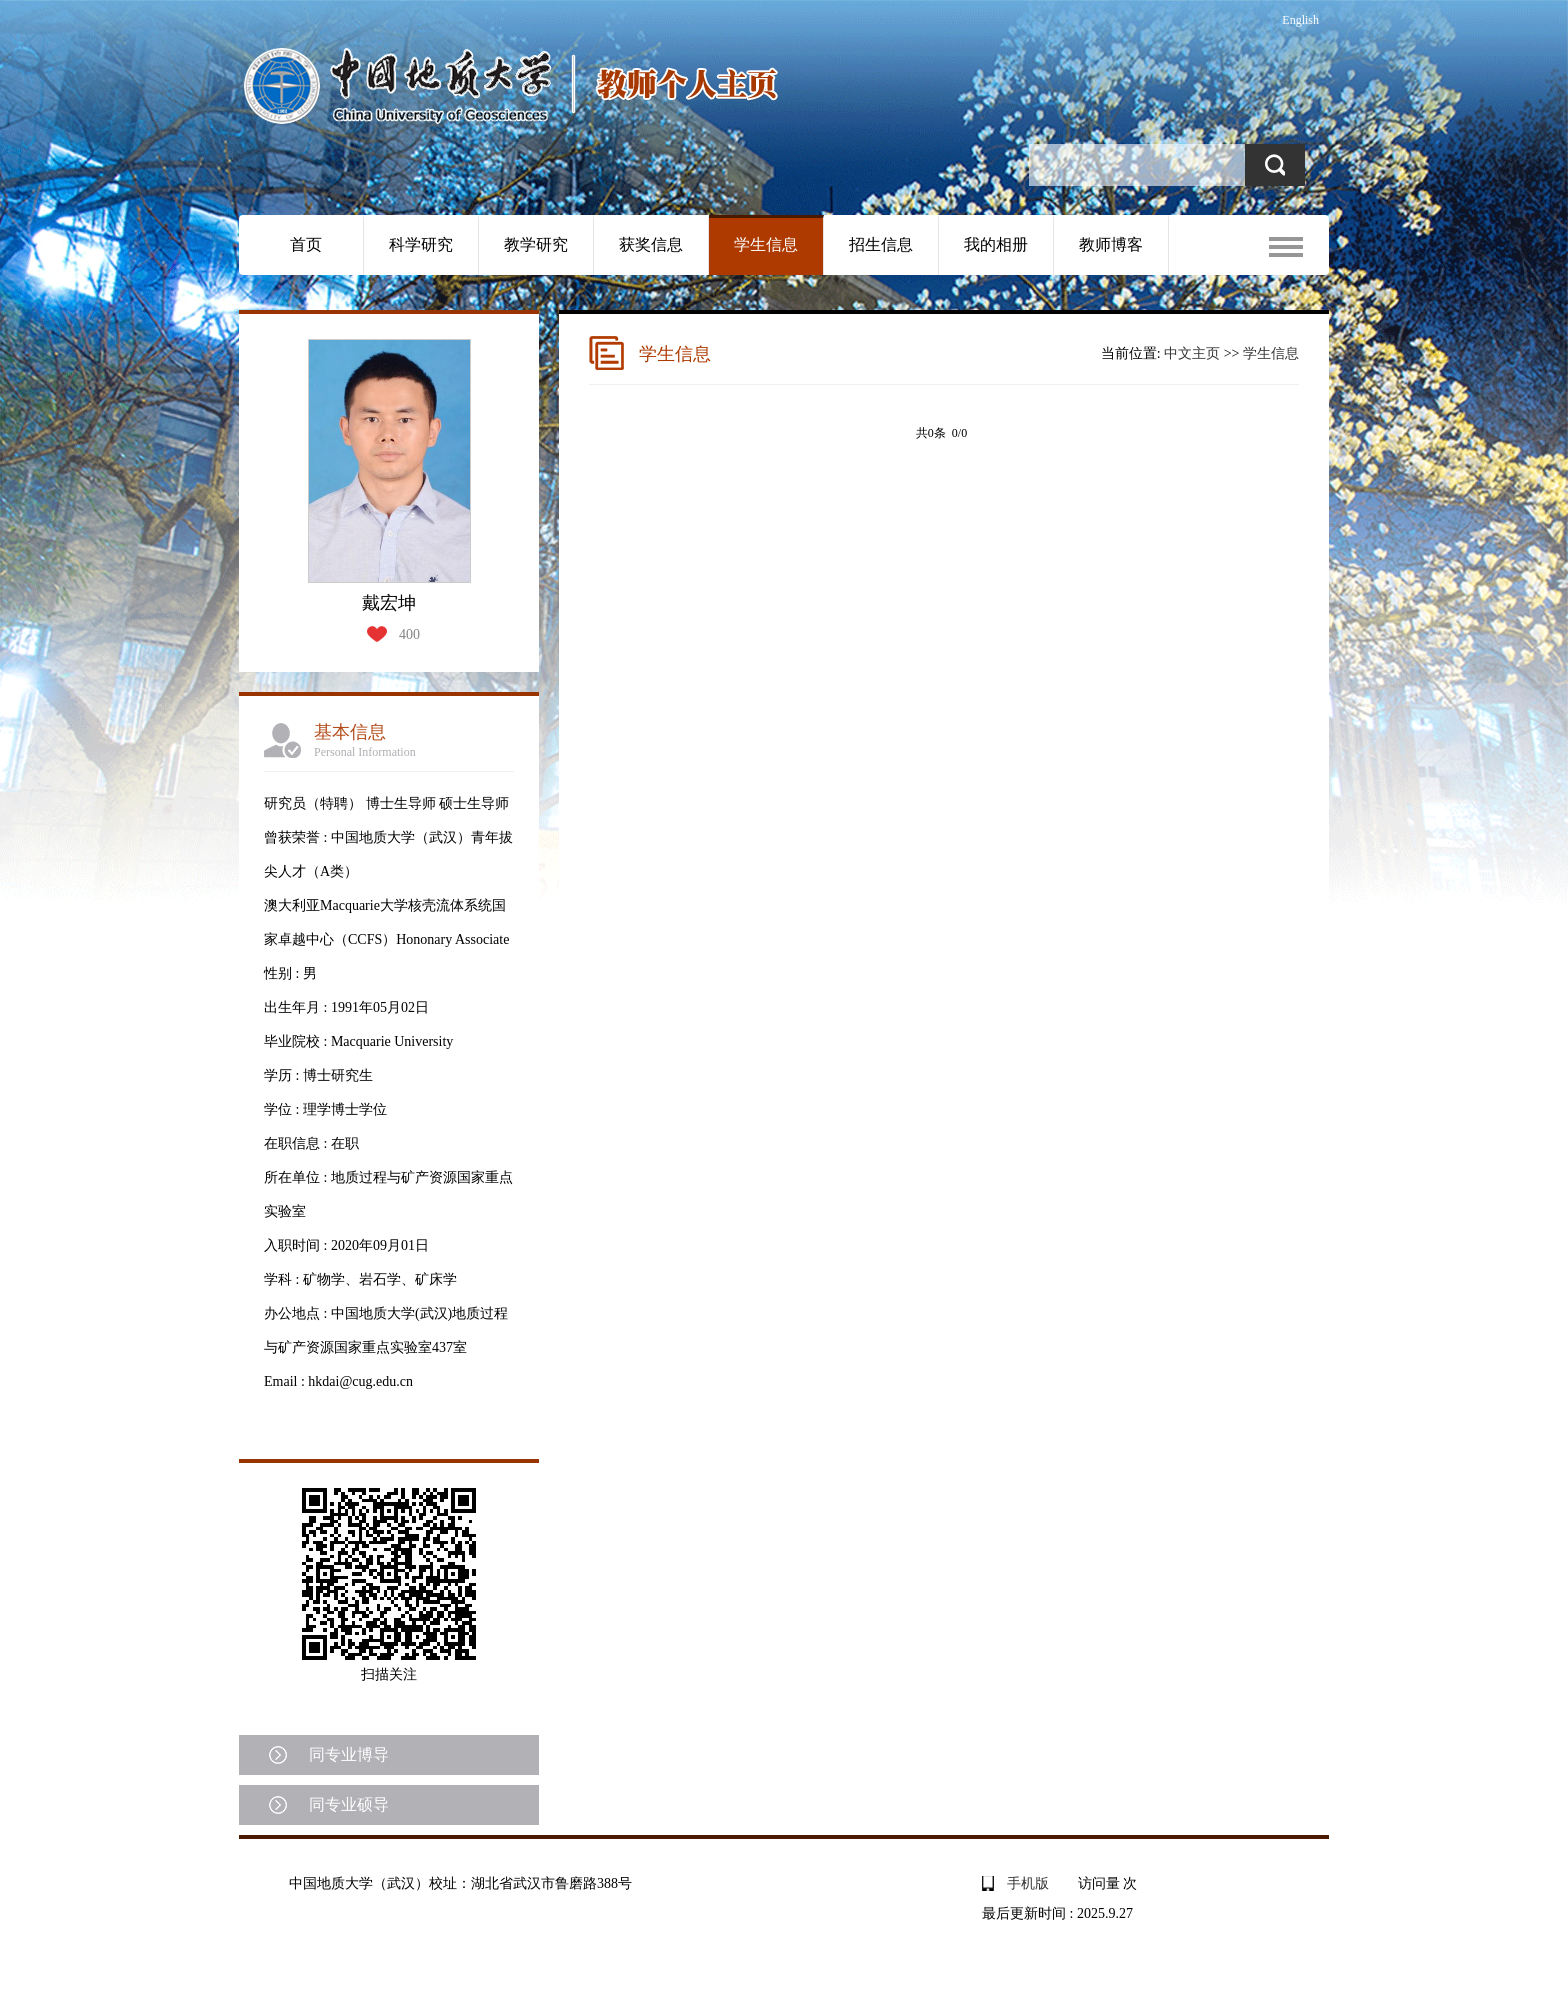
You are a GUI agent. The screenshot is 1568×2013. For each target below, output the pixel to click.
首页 (306, 244)
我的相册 (996, 244)
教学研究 (536, 244)
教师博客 (1111, 244)
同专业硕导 (349, 1804)
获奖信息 (651, 244)
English (1300, 20)
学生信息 (766, 244)
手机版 (1028, 1883)
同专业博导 (349, 1754)
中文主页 (1192, 353)
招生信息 (881, 244)
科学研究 (421, 244)
